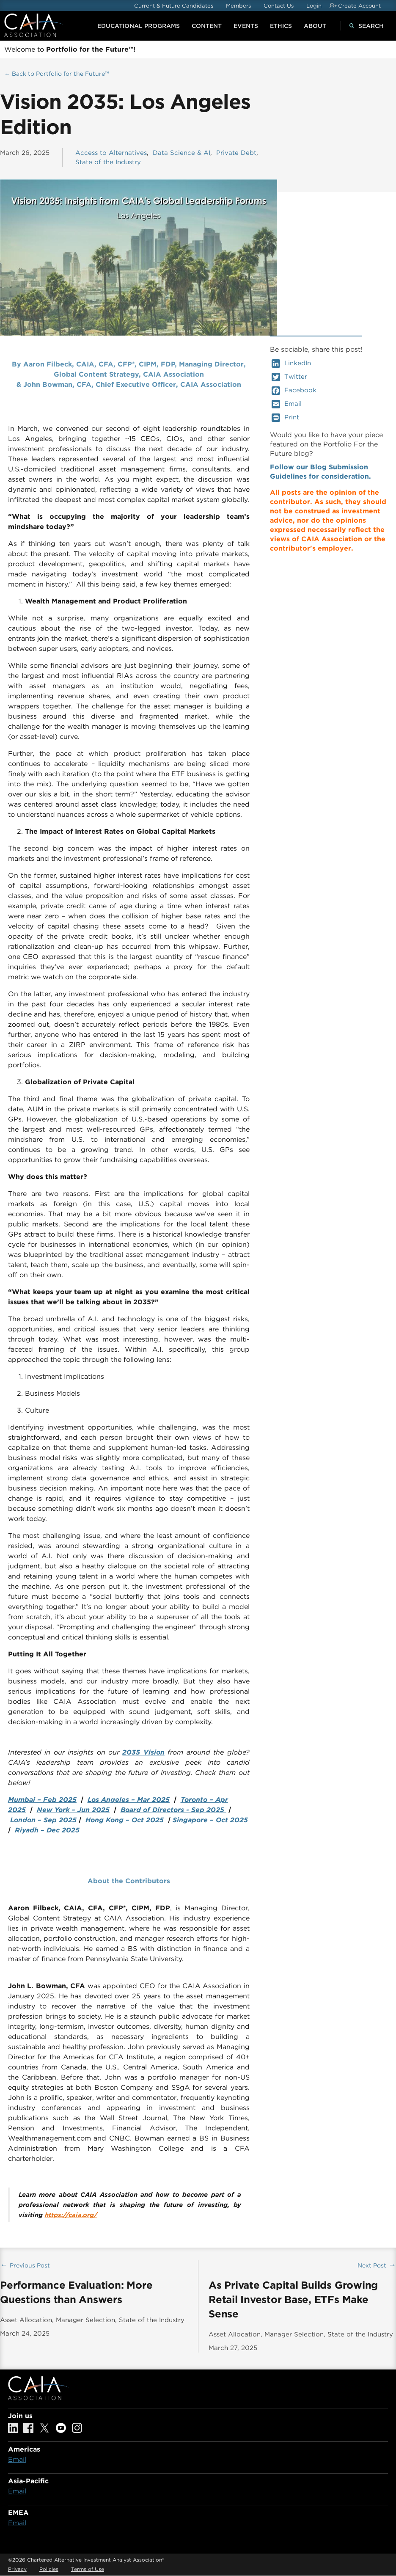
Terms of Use (87, 2569)
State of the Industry (108, 162)
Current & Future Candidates (173, 6)
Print (285, 417)
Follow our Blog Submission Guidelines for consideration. (320, 471)
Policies (48, 2569)
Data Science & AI (181, 153)
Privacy (17, 2569)
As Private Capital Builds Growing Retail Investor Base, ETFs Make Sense (293, 2299)
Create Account (359, 6)
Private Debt (236, 153)
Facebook (294, 390)
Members (238, 6)
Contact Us (279, 6)
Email (287, 404)
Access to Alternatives (111, 153)
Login (314, 6)
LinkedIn (291, 363)
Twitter (289, 377)
